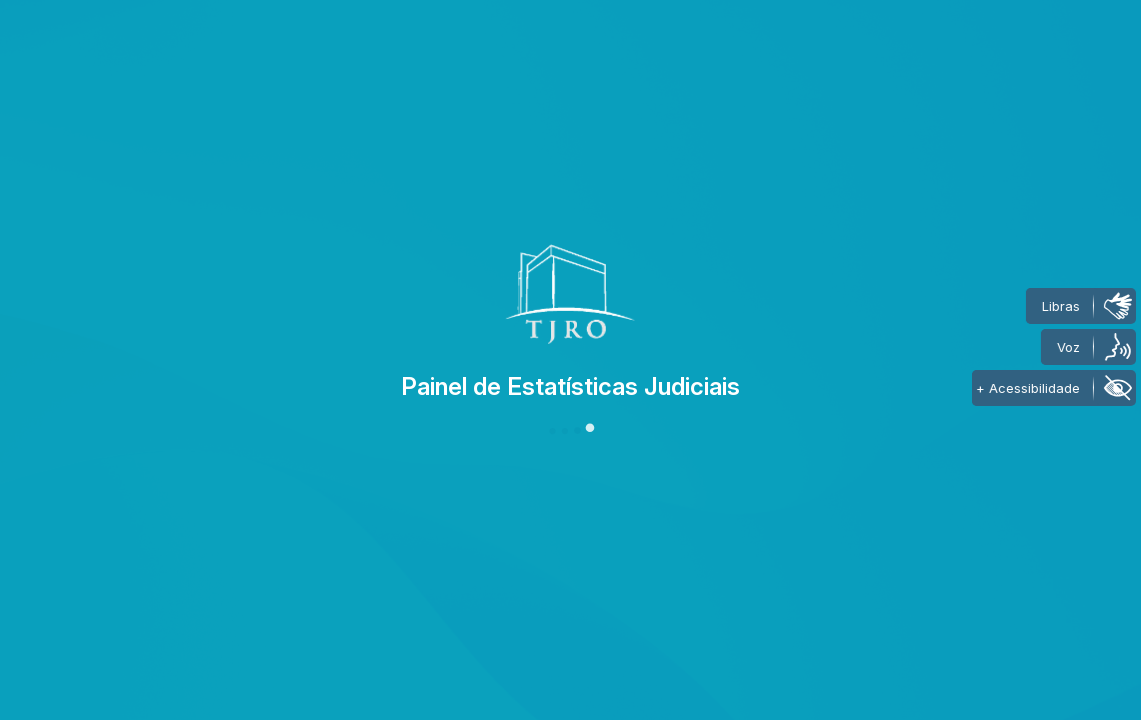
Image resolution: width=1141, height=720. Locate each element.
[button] (571, 431)
